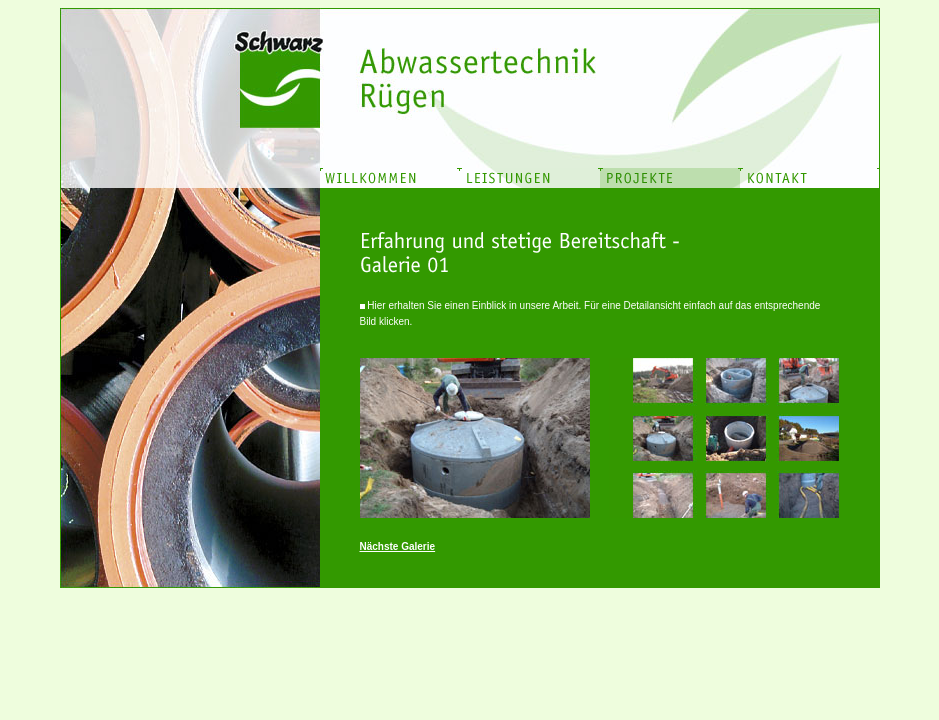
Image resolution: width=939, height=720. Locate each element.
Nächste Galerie (398, 546)
